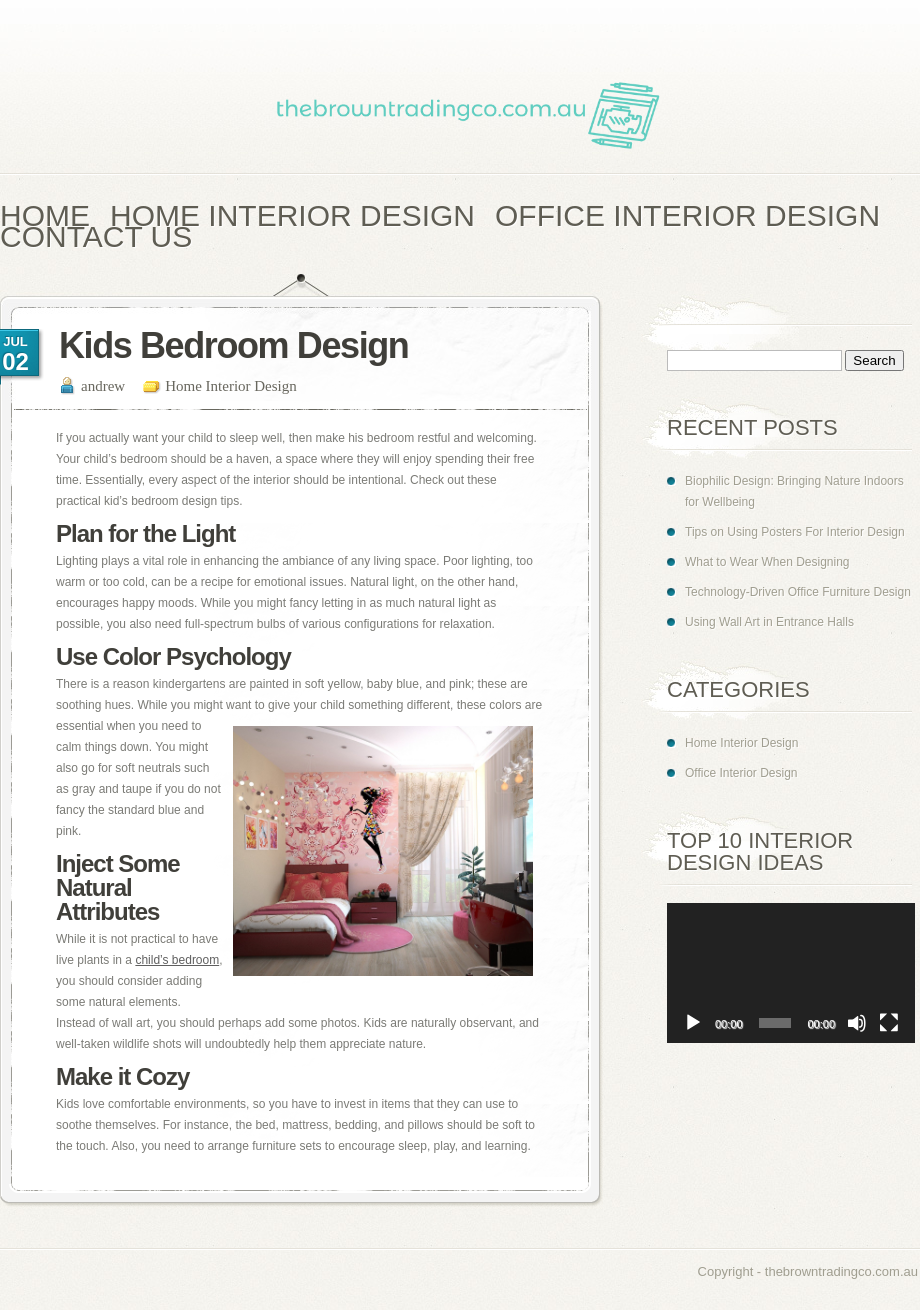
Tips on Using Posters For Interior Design (795, 532)
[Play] (693, 1023)
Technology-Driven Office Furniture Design (798, 592)
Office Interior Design (741, 773)
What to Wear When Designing (767, 562)
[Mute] (857, 1023)
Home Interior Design (231, 386)
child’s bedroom (177, 960)
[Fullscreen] (889, 1023)
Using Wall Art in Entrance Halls (769, 622)
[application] (791, 973)
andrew (103, 386)
